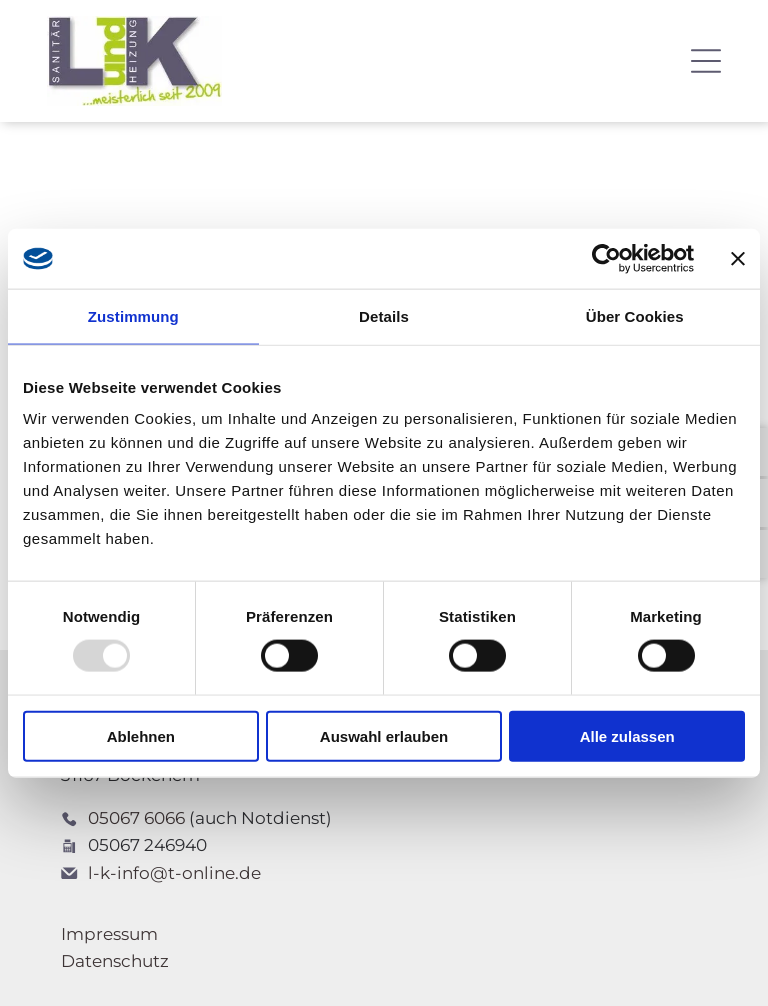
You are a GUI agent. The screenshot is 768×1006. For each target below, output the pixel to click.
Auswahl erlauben (384, 735)
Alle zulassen (627, 735)
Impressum (109, 934)
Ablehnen (141, 735)
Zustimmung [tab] (133, 316)
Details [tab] (384, 316)
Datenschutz (115, 961)
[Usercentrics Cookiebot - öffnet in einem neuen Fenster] (606, 259)
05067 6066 (136, 818)
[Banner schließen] (738, 259)
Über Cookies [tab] (635, 316)
